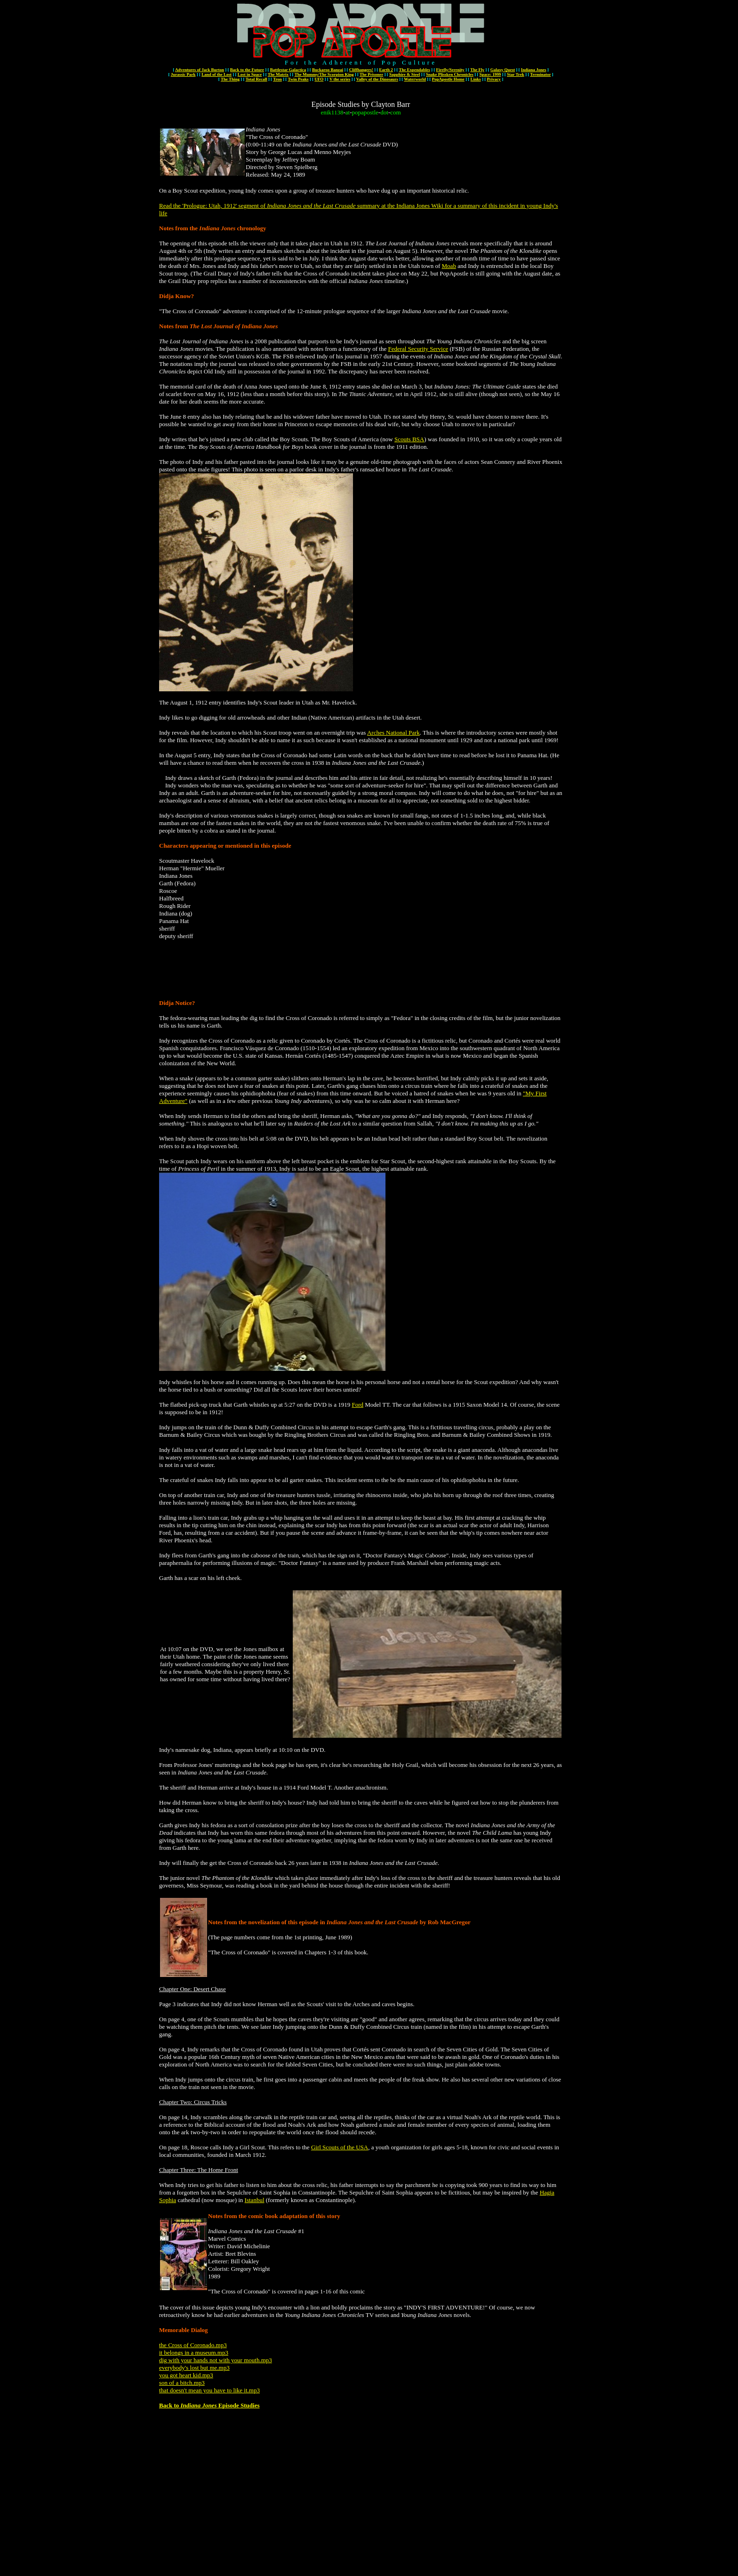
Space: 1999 (490, 74)
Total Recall (256, 79)
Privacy (494, 79)
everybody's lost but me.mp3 (194, 2367)
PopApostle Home (448, 79)
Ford (357, 1404)
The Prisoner (371, 74)
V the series (339, 79)
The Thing (230, 79)
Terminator (540, 74)
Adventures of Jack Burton (199, 69)
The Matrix (278, 74)
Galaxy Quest (502, 69)
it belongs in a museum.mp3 (193, 2352)
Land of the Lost (216, 74)
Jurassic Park (183, 74)
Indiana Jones (533, 69)
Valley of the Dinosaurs (377, 79)
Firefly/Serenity (450, 69)
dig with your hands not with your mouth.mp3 (215, 2360)
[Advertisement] (359, 969)
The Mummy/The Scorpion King (324, 74)
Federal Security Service (418, 348)
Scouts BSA (409, 439)
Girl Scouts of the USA (339, 2147)
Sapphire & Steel (404, 74)
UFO (318, 79)
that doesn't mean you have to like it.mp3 (209, 2390)
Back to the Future (247, 69)
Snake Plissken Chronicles (449, 74)
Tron (277, 79)
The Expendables (414, 69)
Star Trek (515, 74)
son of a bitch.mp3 (182, 2382)
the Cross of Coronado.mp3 (193, 2345)
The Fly (477, 69)
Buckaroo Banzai (327, 69)
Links (476, 79)
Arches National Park (393, 732)
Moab (449, 265)
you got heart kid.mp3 (186, 2375)
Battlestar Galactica (288, 69)
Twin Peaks (298, 79)
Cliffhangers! (361, 69)
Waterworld (415, 79)
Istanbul (255, 2199)
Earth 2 (386, 69)
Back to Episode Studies (209, 2405)
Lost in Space (250, 74)
